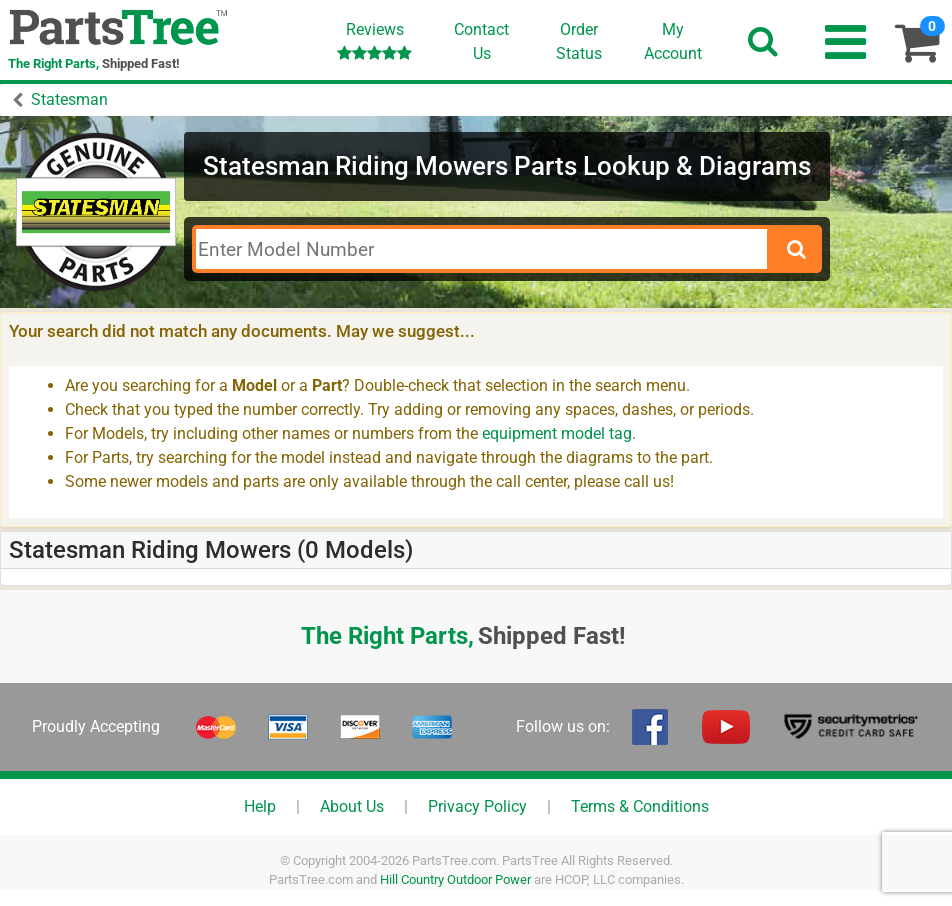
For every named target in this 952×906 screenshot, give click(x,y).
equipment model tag (557, 433)
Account (673, 41)
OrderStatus (579, 41)
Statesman (69, 99)
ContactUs (481, 41)
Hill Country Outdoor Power (455, 879)
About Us (352, 806)
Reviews (374, 40)
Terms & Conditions (640, 806)
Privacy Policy (477, 806)
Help (260, 806)
